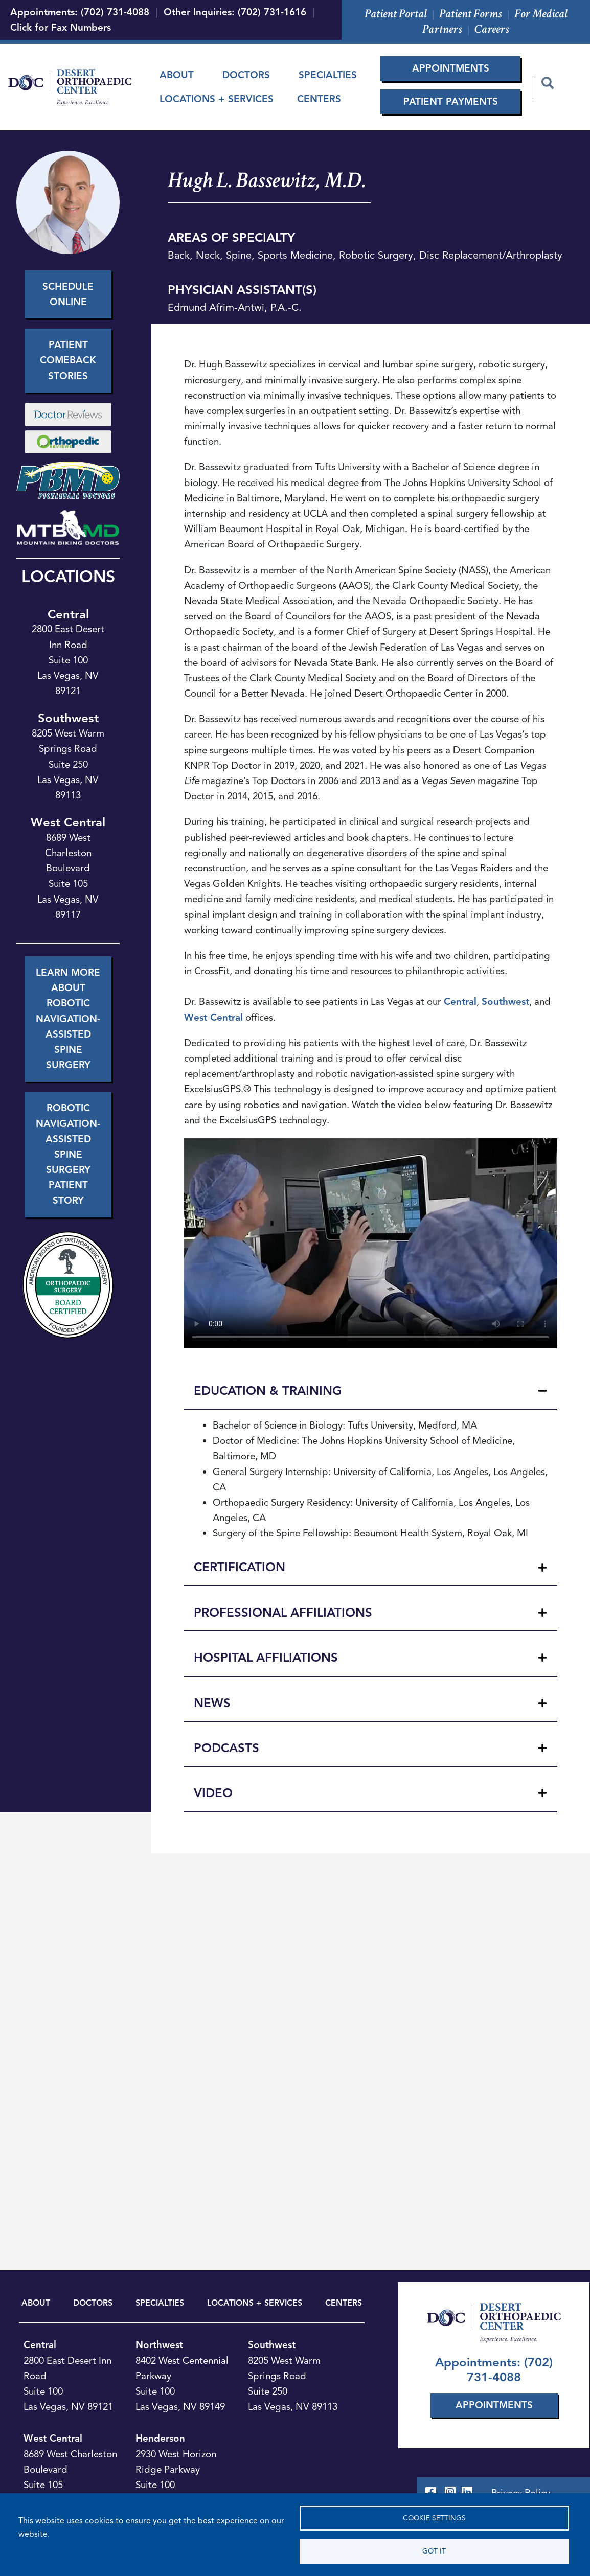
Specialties (328, 75)
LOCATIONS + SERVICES (254, 2303)
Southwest (68, 718)
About (177, 75)
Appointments (450, 68)
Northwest (159, 2345)
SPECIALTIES (159, 2303)
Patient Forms (470, 13)
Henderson (160, 2438)
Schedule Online (68, 294)
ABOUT (35, 2303)
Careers (491, 29)
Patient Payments (450, 101)
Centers (319, 99)
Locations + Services (217, 99)
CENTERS (343, 2303)
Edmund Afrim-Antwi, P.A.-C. (235, 307)
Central (68, 614)
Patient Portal (396, 13)
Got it (434, 2551)
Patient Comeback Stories (68, 360)
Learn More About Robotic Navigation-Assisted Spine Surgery (68, 1019)
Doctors (246, 75)
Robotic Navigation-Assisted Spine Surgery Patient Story (68, 1154)
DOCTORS (92, 2303)
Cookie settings (434, 2518)
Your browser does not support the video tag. (370, 1243)
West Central (68, 822)
